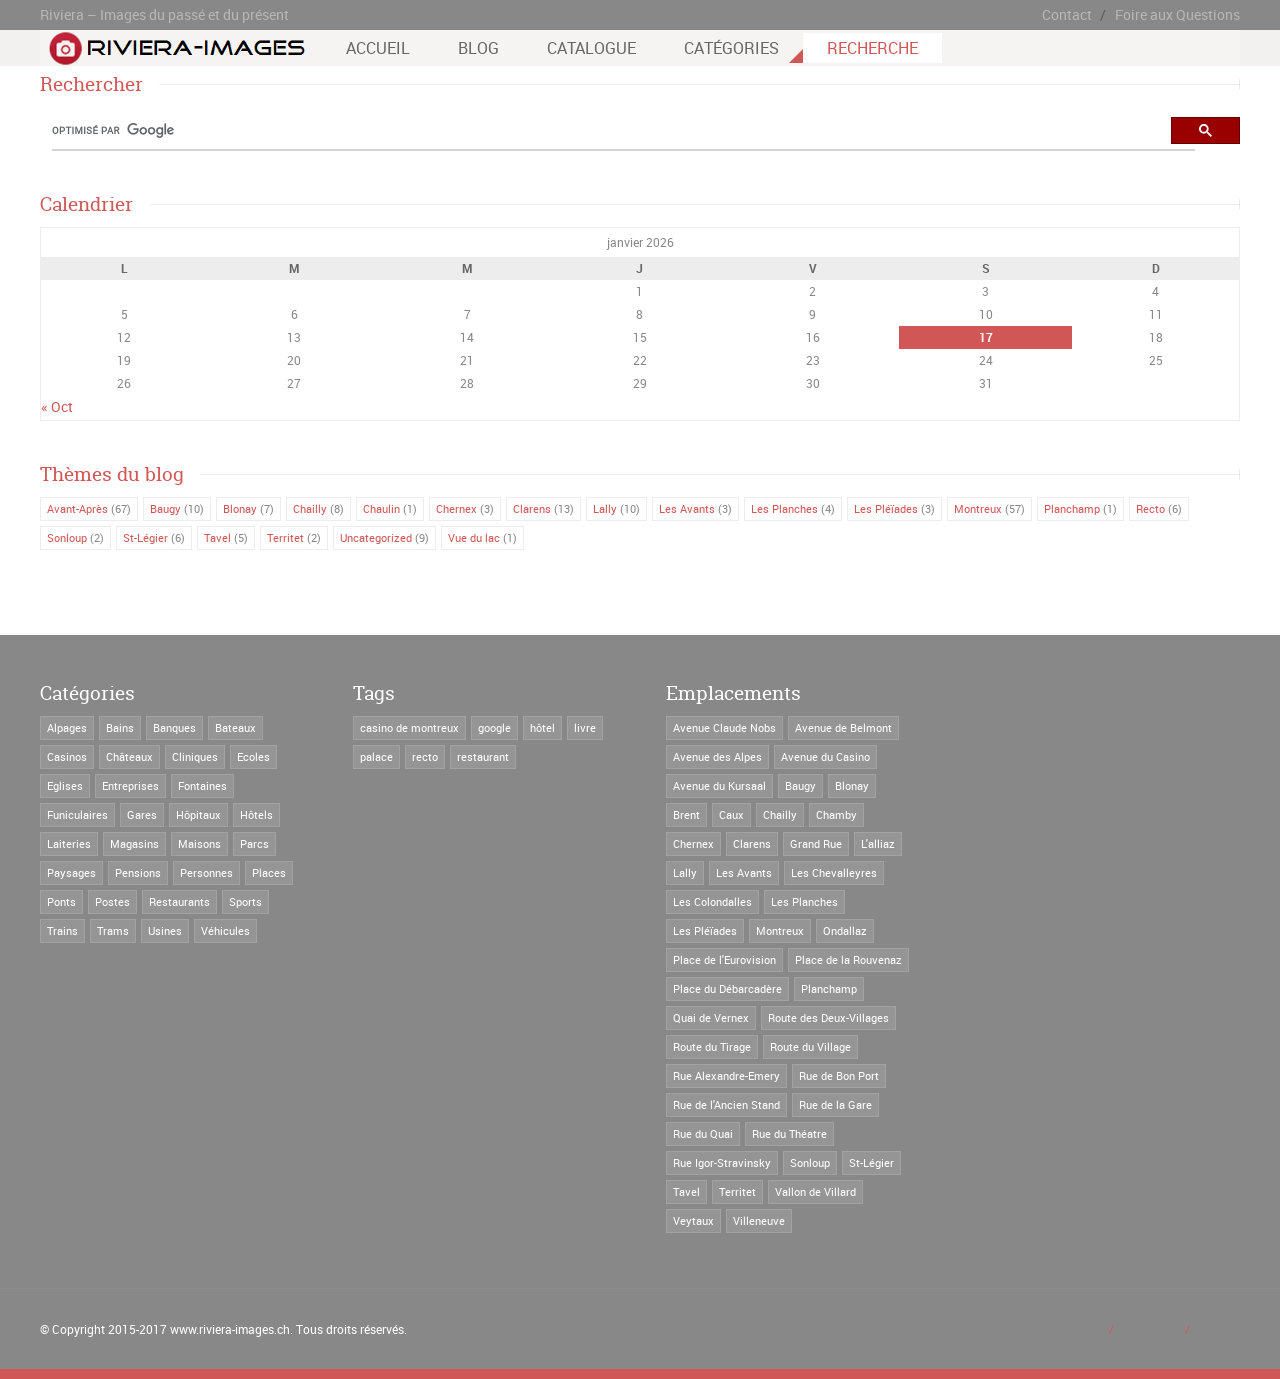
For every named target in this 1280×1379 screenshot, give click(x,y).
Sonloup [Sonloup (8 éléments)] (810, 1162)
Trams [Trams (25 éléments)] (113, 930)
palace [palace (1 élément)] (376, 756)
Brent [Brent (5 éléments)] (686, 814)
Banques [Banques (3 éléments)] (174, 727)
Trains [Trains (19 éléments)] (62, 930)
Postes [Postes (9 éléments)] (112, 901)
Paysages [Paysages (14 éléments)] (71, 872)
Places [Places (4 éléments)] (269, 872)
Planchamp (1072, 508)
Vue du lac (474, 537)
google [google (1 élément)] (494, 727)
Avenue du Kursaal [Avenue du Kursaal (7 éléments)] (719, 785)
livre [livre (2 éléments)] (585, 727)
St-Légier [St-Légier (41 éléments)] (871, 1162)
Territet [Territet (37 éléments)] (737, 1191)
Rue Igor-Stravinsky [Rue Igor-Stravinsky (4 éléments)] (722, 1162)
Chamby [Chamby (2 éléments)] (836, 814)
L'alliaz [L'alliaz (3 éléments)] (878, 843)
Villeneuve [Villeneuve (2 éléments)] (759, 1220)
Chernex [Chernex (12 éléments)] (693, 843)
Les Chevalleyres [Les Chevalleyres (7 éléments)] (834, 872)
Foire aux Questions (1177, 14)
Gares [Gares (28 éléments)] (142, 814)
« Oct (57, 406)
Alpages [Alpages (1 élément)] (67, 727)
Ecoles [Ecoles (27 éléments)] (253, 756)
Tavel (217, 537)
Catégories (731, 48)
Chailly (310, 508)
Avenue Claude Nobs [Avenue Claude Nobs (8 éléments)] (724, 727)
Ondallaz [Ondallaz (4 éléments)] (845, 930)
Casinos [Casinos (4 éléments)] (67, 756)
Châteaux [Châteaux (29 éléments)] (129, 756)
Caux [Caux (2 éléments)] (731, 814)
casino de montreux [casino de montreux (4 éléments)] (409, 727)
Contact (1067, 14)
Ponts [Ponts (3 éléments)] (61, 901)
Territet (285, 537)
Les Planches (784, 508)
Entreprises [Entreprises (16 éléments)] (130, 785)
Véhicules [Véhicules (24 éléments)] (225, 930)
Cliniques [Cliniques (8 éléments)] (195, 756)
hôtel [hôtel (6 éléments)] (542, 727)
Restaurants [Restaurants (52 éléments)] (179, 901)
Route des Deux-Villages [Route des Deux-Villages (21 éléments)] (828, 1017)
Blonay (240, 508)
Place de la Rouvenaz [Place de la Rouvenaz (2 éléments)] (848, 959)
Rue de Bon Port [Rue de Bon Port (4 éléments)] (839, 1075)
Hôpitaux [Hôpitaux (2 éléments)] (198, 814)
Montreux (978, 508)
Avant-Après (77, 508)
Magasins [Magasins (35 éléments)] (134, 843)
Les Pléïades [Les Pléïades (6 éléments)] (705, 930)
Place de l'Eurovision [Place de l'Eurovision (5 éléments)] (724, 959)
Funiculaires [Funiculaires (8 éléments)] (77, 814)
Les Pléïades (886, 508)
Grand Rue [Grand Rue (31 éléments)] (816, 843)
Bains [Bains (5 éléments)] (120, 727)
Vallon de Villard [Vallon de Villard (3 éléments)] (815, 1191)
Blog (478, 48)
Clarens (532, 508)
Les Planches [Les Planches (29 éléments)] (804, 901)
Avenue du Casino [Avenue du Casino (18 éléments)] (825, 756)
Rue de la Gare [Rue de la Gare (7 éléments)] (835, 1104)
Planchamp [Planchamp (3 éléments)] (829, 988)
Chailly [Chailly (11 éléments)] (780, 814)
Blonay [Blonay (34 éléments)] (852, 785)
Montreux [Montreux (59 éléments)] (780, 930)
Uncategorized (376, 537)
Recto (1150, 508)
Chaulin (381, 508)
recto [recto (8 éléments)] (425, 756)
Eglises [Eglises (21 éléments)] (65, 785)
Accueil (378, 48)
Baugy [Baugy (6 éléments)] (800, 785)
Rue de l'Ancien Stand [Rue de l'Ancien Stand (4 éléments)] (726, 1104)
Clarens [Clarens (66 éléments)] (752, 843)
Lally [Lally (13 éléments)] (685, 872)
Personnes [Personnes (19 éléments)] (206, 872)
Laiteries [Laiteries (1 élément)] (69, 843)
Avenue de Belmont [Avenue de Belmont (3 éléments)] (843, 727)
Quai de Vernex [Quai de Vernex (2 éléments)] (711, 1017)
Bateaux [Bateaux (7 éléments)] (235, 727)
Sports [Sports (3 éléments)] (245, 901)
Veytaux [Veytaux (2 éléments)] (693, 1220)
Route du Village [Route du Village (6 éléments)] (810, 1046)
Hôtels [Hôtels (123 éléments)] (256, 814)
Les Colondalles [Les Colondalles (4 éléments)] (712, 901)
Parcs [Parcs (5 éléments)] (254, 843)
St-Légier (145, 537)
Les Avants (687, 508)
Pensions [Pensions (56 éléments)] (138, 872)
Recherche (872, 48)
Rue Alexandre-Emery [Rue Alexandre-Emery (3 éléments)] (726, 1075)
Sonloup (67, 537)
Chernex (456, 508)
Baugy (165, 508)
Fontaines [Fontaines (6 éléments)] (202, 785)
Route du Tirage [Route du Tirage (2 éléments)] (712, 1046)
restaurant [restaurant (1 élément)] (483, 756)
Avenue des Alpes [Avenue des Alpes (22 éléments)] (717, 756)
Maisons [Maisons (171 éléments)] (199, 843)
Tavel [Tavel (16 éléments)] (686, 1191)
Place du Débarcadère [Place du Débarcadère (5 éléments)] (727, 988)
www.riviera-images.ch (230, 1329)
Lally (605, 508)
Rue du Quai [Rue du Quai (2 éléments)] (703, 1133)
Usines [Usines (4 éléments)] (165, 930)
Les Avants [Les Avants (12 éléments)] (744, 872)
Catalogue (591, 48)
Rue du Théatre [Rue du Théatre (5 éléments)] (789, 1133)
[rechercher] (623, 131)
